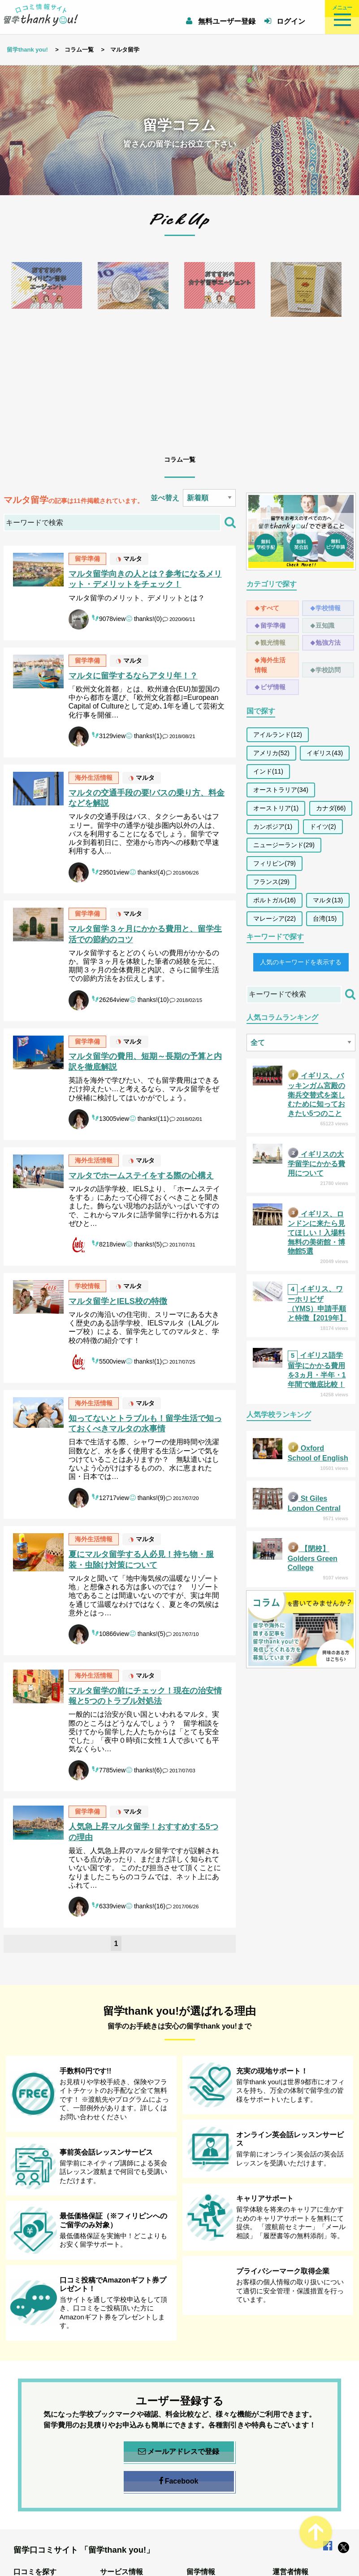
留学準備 (272, 625)
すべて (269, 608)
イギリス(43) (325, 753)
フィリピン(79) (274, 863)
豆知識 (325, 625)
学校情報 (328, 608)
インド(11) (268, 771)
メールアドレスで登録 (178, 2452)
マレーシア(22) (274, 918)
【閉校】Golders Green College (312, 1558)
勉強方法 (328, 642)
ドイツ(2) (323, 826)
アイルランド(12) (277, 734)
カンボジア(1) (272, 826)
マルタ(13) (328, 900)
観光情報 (272, 642)
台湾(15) (325, 918)
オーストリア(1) (275, 808)
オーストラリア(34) (280, 789)
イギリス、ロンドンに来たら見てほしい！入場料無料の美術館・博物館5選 (316, 1232)
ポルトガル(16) (274, 900)
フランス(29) (271, 881)
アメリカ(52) (271, 753)
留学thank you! (27, 49)
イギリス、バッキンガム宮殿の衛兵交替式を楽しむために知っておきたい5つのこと (316, 1094)
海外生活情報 (270, 665)
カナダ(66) (331, 808)
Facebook (179, 2481)
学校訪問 (328, 670)
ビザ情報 (272, 687)
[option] (47, 347)
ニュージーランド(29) (284, 844)
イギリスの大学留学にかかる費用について (316, 1163)
